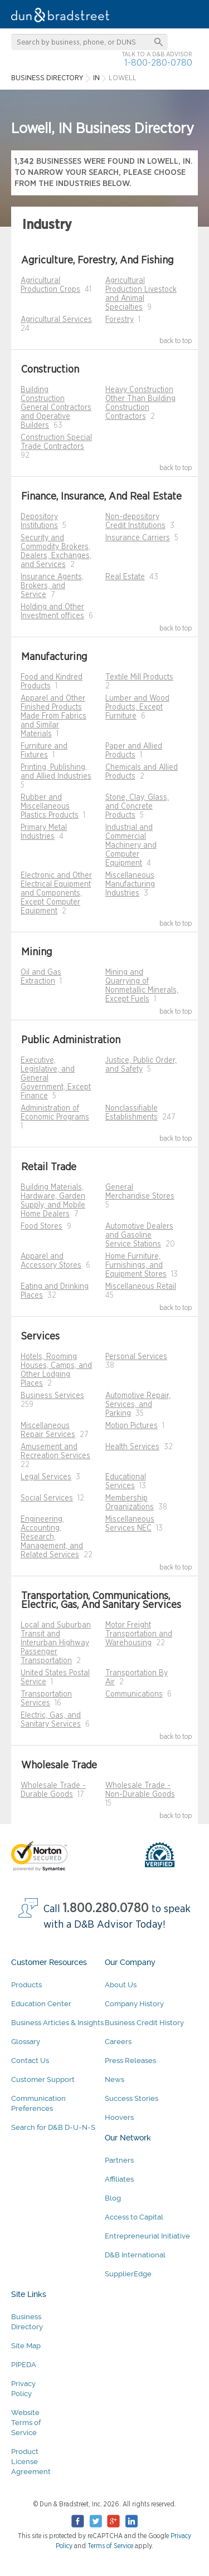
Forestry (119, 320)
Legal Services (46, 1477)
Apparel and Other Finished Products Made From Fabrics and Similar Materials (53, 716)
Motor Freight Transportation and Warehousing (138, 1634)
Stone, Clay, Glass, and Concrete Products (137, 806)
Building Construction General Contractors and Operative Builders (56, 407)
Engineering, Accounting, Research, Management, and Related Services (52, 1537)
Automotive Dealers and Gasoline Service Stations (139, 1235)
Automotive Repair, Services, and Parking (138, 1404)
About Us (121, 1985)
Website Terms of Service (26, 2422)
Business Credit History (144, 2022)
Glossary (25, 2041)
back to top (175, 341)
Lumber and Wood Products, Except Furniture (137, 707)
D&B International (135, 2255)
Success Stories (131, 2098)
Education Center (41, 2004)
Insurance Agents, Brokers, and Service (52, 586)
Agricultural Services (56, 320)
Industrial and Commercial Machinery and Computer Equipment (131, 845)
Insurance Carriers (137, 538)
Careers (118, 2041)
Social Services (47, 1498)
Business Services (52, 1396)
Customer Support (43, 2079)
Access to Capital (134, 2217)
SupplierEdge (128, 2274)
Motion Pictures (131, 1426)
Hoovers (119, 2117)
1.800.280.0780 (106, 1908)
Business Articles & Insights (57, 2022)
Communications (134, 1694)
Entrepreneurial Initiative (147, 2236)
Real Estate (125, 577)
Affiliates (119, 2179)
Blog (113, 2198)
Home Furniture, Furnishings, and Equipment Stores (136, 1265)
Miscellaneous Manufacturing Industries (130, 884)
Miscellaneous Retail (140, 1287)
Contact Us (30, 2060)
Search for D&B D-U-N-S (53, 2127)
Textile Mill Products (139, 677)
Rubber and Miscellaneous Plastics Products (50, 806)
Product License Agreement (31, 2461)
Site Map (26, 2346)
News (114, 2079)
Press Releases (130, 2060)
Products (26, 1985)
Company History (134, 2004)
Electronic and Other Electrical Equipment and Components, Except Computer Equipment (56, 893)
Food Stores (41, 1226)
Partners (119, 2160)
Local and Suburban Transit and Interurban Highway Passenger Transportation (56, 1643)
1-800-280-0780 (158, 62)
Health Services (132, 1447)
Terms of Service (110, 2546)
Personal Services (136, 1357)
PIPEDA (23, 2364)
